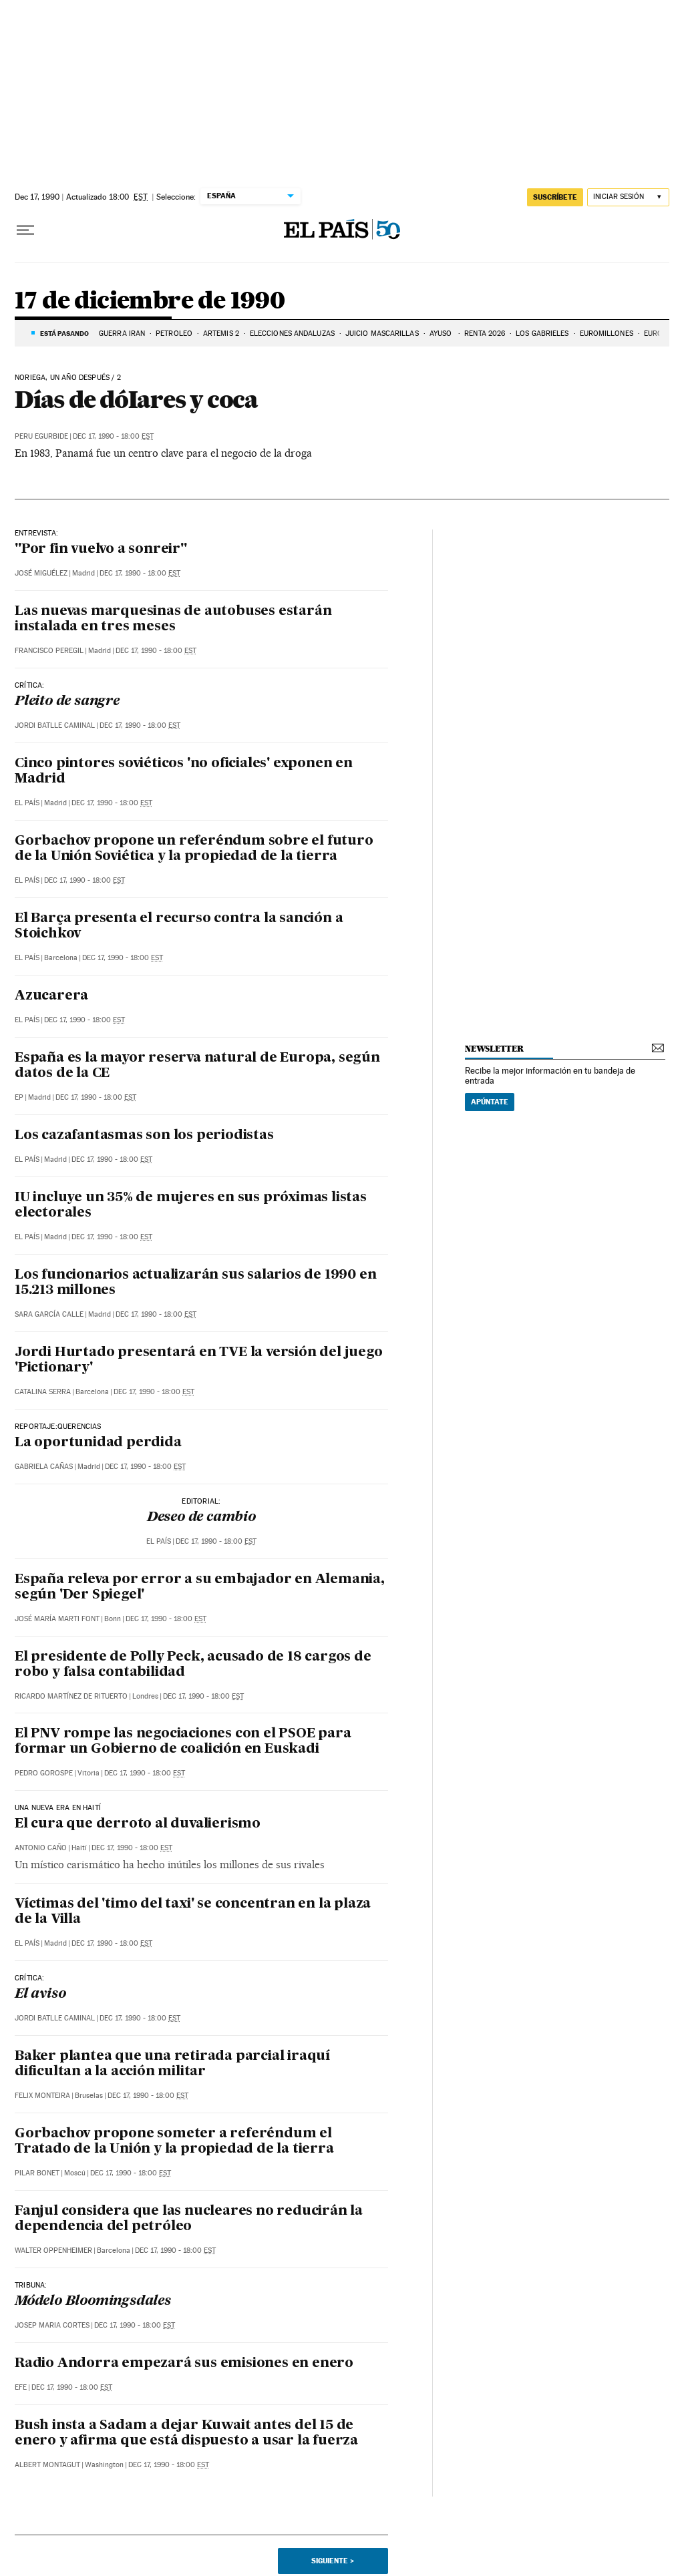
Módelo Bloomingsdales (93, 2301)
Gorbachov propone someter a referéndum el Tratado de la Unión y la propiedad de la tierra (174, 2141)
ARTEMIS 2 (221, 333)
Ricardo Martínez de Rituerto (71, 1696)
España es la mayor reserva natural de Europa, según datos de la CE (197, 1066)
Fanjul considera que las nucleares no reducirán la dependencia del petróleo (189, 2219)
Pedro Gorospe (44, 1773)
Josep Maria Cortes (52, 2325)
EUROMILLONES (606, 333)
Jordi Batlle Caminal (55, 725)
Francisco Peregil (49, 650)
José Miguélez (41, 573)
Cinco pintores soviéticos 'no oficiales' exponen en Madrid (184, 771)
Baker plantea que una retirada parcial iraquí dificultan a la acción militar (172, 2064)
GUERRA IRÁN (122, 333)
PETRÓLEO (174, 333)
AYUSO (442, 333)
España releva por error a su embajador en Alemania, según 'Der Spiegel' (200, 1587)
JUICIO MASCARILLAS (382, 333)
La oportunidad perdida (98, 1443)
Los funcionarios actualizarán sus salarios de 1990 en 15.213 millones (195, 1283)
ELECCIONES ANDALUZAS (292, 333)
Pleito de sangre (67, 701)
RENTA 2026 (484, 333)
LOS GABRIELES (542, 333)
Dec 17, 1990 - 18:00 (113, 436)
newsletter (494, 1049)
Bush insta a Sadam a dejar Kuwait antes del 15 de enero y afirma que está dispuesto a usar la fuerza (186, 2433)
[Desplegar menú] (25, 230)
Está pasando (64, 333)
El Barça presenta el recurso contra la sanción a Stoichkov (179, 926)
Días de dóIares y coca (136, 399)
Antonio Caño (41, 1848)
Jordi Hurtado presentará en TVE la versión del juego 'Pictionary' (199, 1360)
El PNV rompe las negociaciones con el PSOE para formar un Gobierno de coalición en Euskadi (183, 1741)
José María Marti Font (57, 1619)
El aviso (40, 1994)
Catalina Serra (43, 1391)
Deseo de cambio (201, 1517)
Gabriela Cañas (44, 1466)
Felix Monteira (42, 2095)
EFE (21, 2387)
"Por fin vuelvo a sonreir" (101, 549)
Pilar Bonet (37, 2173)
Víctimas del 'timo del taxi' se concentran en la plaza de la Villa (193, 1912)
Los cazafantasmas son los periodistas (144, 1135)
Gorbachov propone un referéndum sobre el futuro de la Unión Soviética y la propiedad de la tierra (194, 849)
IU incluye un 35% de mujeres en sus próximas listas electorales (191, 1205)
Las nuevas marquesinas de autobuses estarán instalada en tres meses (173, 619)
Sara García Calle (49, 1314)
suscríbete (555, 197)
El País (27, 803)
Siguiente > (332, 2560)
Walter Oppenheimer (53, 2250)
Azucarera (51, 996)
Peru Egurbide (41, 436)
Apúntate (489, 1101)
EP (19, 1097)
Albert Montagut (47, 2464)
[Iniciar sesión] (628, 197)
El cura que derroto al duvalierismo (138, 1824)
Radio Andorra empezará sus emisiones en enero (184, 2363)
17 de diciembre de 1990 (150, 301)
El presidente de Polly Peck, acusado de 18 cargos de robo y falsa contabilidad (193, 1665)
